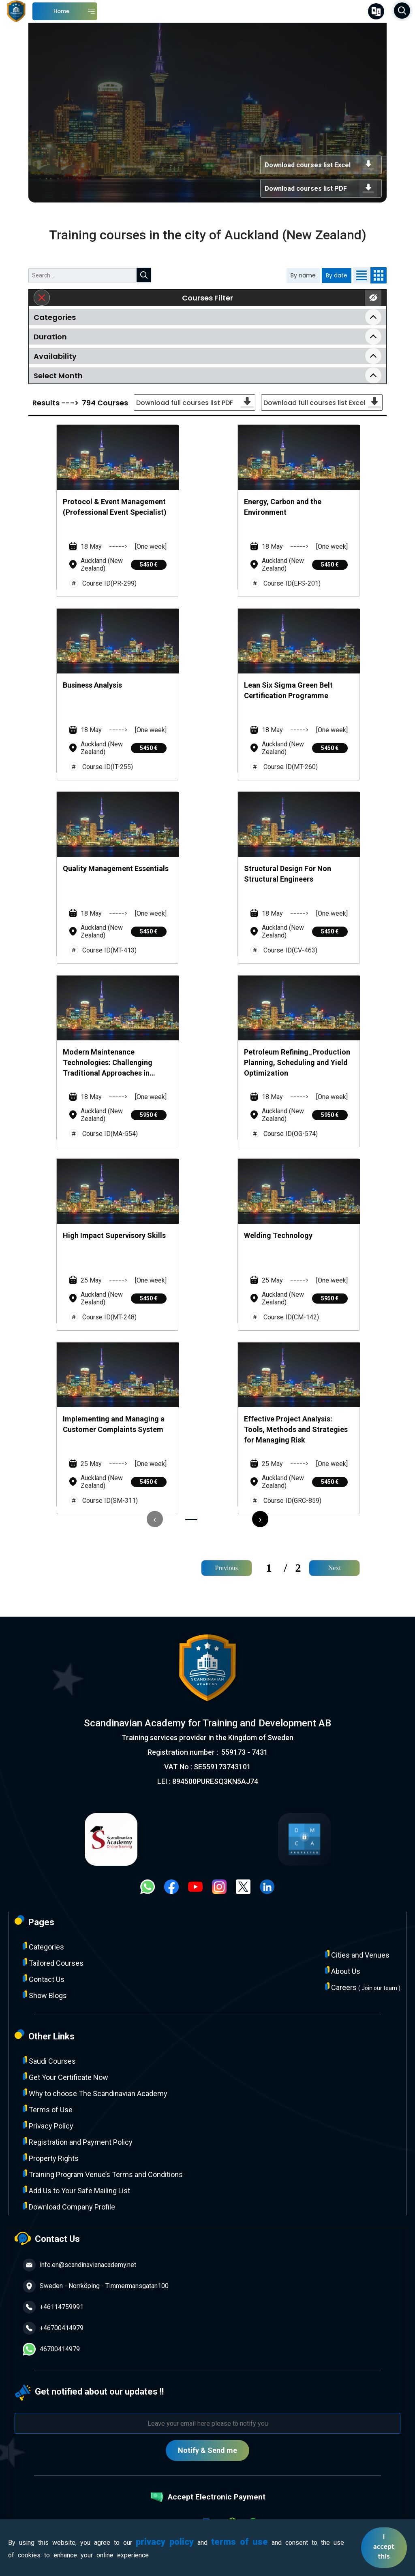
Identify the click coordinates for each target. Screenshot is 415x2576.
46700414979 (51, 2349)
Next (334, 1567)
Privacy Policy (48, 2125)
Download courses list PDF (321, 188)
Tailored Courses (53, 1962)
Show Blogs (45, 1995)
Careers (362, 1987)
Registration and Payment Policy (78, 2141)
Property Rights (51, 2158)
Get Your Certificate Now (65, 2077)
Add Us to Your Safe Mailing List (76, 2190)
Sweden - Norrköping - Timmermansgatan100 (96, 2286)
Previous (226, 1567)
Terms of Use (48, 2109)
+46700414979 (53, 2328)
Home (61, 11)
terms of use (239, 2542)
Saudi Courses (49, 2060)
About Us (342, 1970)
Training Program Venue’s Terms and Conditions (103, 2174)
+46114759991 (53, 2307)
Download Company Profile (69, 2206)
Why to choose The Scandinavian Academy (95, 2093)
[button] (191, 1519)
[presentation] (155, 1519)
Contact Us (43, 1979)
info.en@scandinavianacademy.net (79, 2265)
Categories (43, 1946)
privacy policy (165, 2542)
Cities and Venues (357, 1954)
